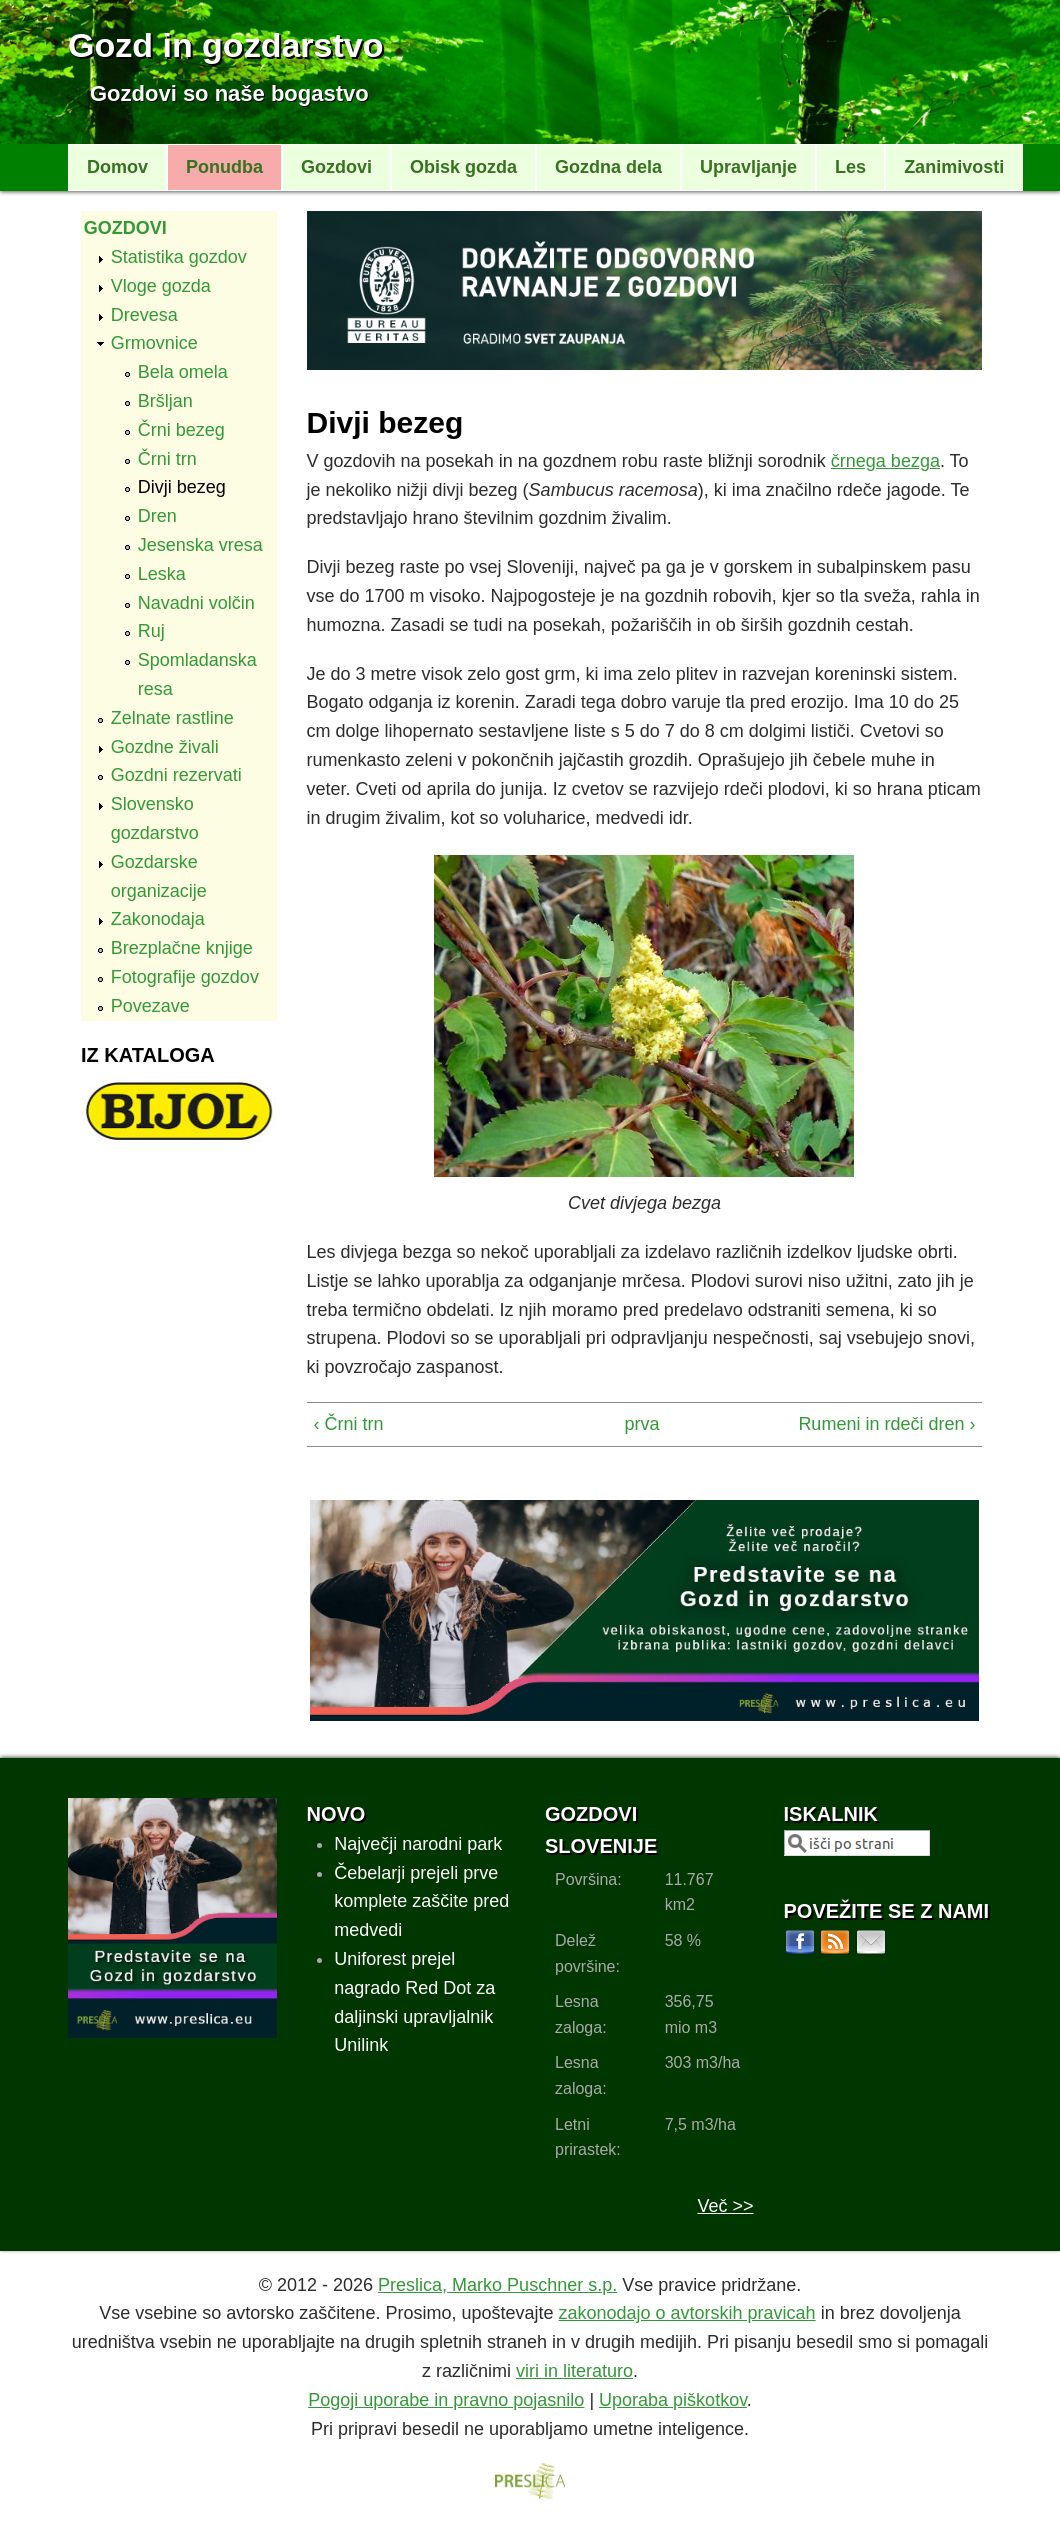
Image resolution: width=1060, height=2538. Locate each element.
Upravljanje (748, 167)
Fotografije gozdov (185, 977)
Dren (157, 516)
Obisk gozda (463, 167)
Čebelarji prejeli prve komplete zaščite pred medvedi (421, 1902)
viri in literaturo (574, 2371)
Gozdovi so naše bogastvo (229, 93)
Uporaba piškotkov (673, 2400)
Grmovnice (154, 343)
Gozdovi (336, 167)
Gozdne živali (165, 747)
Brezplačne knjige (182, 948)
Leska (162, 574)
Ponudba (224, 167)
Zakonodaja (158, 919)
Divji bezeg (182, 487)
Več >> (725, 2206)
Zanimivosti (954, 167)
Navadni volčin (196, 603)
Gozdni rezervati (176, 775)
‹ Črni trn (349, 1424)
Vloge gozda (161, 286)
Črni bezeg (181, 430)
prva (638, 1424)
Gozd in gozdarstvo (225, 45)
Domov (117, 167)
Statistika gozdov (179, 257)
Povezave (150, 1006)
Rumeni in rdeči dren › (886, 1424)
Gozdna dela (608, 167)
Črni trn (167, 459)
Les (850, 167)
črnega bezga (885, 461)
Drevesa (144, 315)
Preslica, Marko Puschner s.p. (497, 2285)
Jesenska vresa (200, 545)
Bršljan (165, 401)
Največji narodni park (418, 1844)
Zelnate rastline (172, 718)
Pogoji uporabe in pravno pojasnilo (446, 2400)
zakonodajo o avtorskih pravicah (686, 2313)
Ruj (151, 631)
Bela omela (183, 372)
